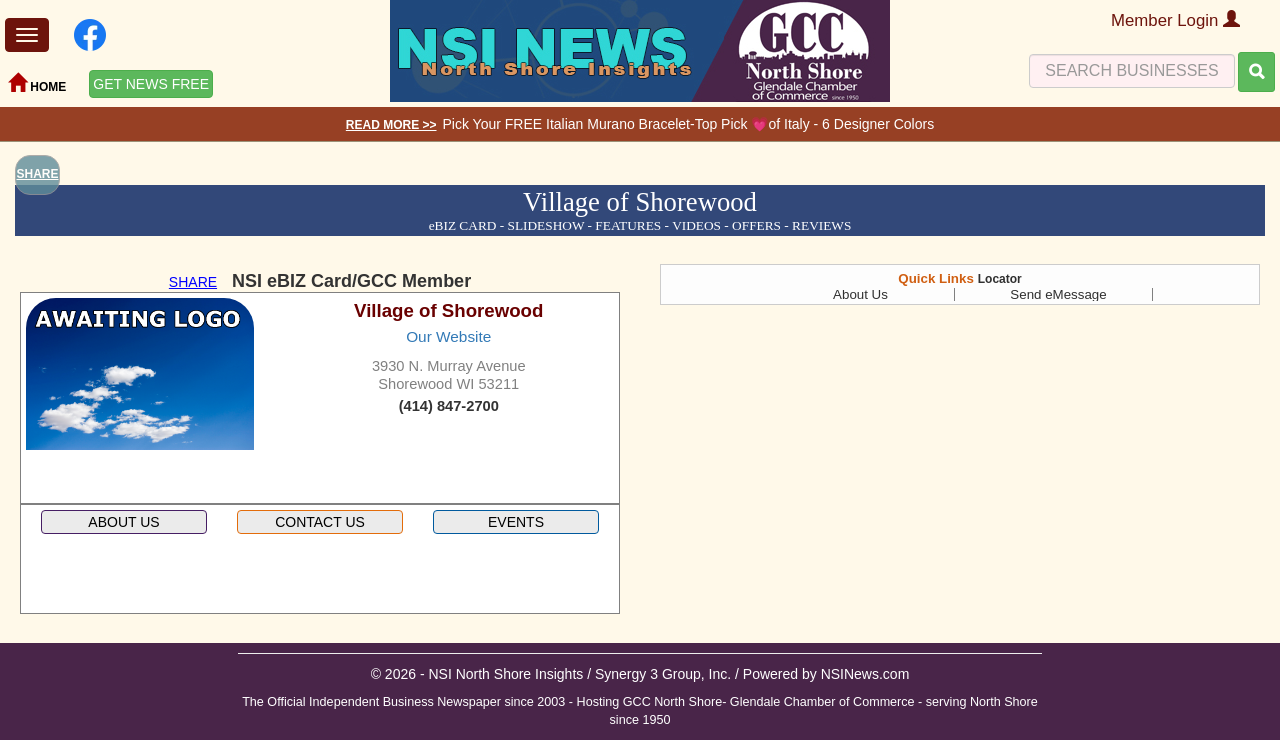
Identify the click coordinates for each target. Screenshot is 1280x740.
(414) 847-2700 (449, 406)
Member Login (1175, 20)
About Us (860, 294)
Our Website (448, 336)
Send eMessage (1058, 294)
